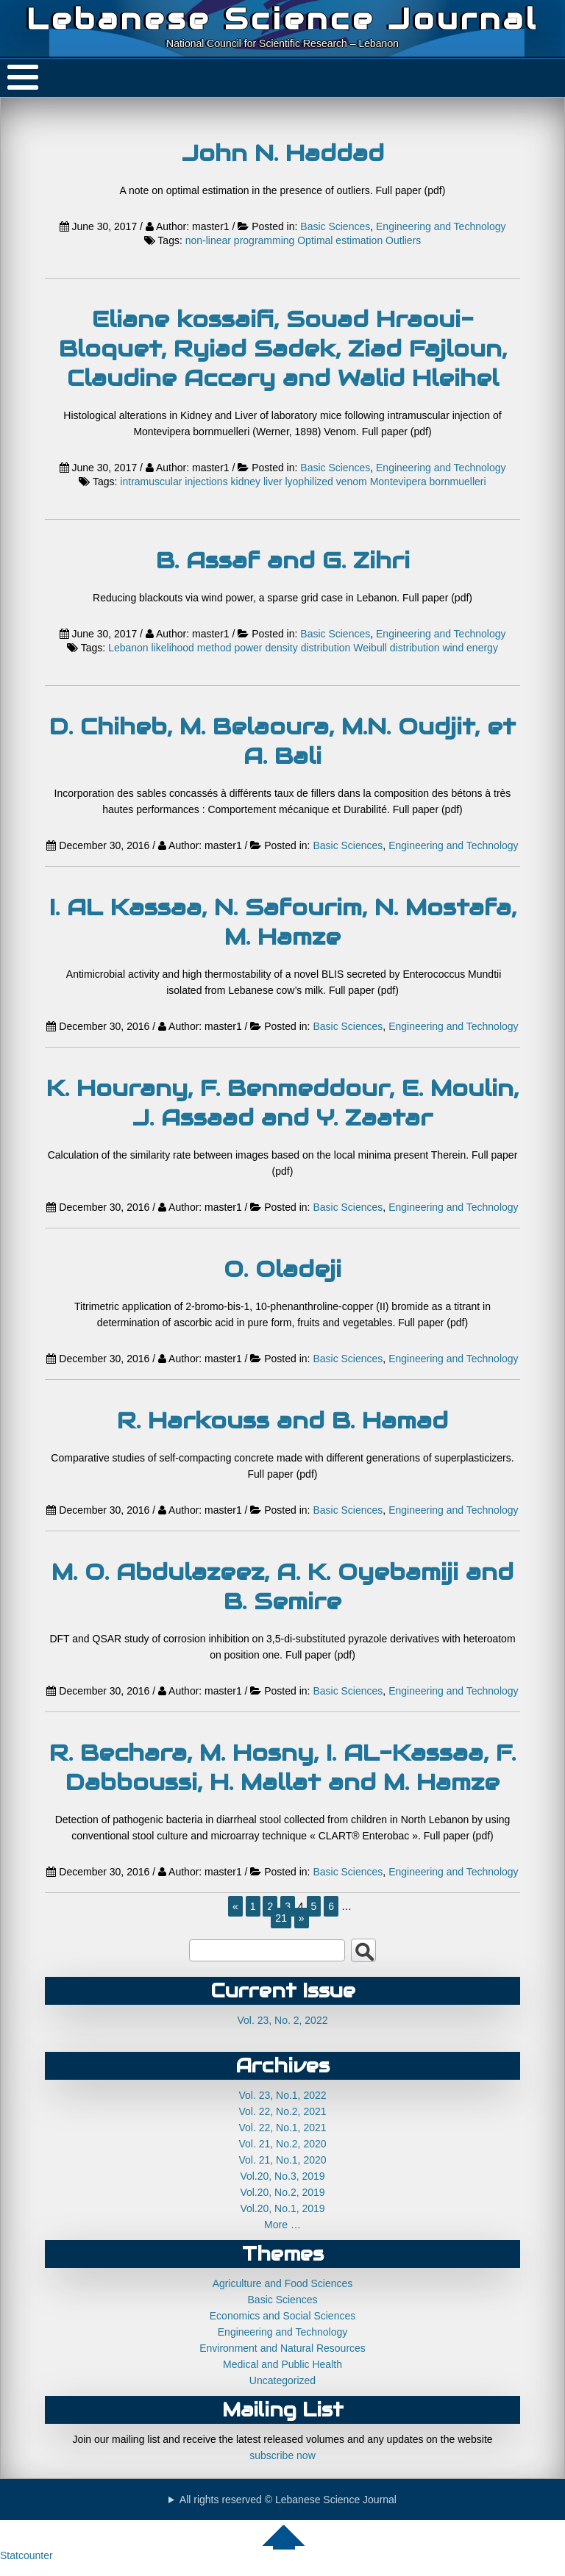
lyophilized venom (325, 481)
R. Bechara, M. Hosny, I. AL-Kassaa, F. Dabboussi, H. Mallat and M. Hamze (282, 1767)
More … (282, 2224)
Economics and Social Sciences (282, 2316)
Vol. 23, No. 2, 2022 (283, 2020)
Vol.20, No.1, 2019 (282, 2208)
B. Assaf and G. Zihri (283, 560)
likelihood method (192, 648)
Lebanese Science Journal (282, 18)
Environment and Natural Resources (282, 2348)
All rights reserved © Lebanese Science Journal (288, 2499)
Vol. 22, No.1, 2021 (282, 2127)
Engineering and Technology (440, 226)
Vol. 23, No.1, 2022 (282, 2095)
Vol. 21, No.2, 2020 (282, 2144)
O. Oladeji (282, 1269)
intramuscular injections (173, 481)
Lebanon (128, 648)
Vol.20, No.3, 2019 (282, 2176)
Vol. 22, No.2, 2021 (282, 2111)
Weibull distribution (396, 648)
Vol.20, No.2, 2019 (282, 2192)
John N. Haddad (283, 153)
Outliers (403, 240)
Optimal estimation (340, 240)
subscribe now (282, 2455)
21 (281, 1918)
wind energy (470, 648)
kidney (245, 481)
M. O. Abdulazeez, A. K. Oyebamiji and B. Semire (282, 1586)
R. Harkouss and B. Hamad (282, 1420)
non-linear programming (240, 240)
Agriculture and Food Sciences (283, 2283)
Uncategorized (282, 2380)
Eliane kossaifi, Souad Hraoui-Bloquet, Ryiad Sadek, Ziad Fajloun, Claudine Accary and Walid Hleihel (283, 348)
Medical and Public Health (282, 2364)
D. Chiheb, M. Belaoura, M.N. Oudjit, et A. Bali (282, 741)
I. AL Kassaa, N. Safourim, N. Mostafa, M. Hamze (282, 921)
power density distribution (292, 648)
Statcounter (26, 2555)
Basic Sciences (335, 226)
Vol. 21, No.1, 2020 (282, 2160)
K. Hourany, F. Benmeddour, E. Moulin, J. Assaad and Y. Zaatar (282, 1102)
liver (272, 481)
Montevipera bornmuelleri (428, 481)
